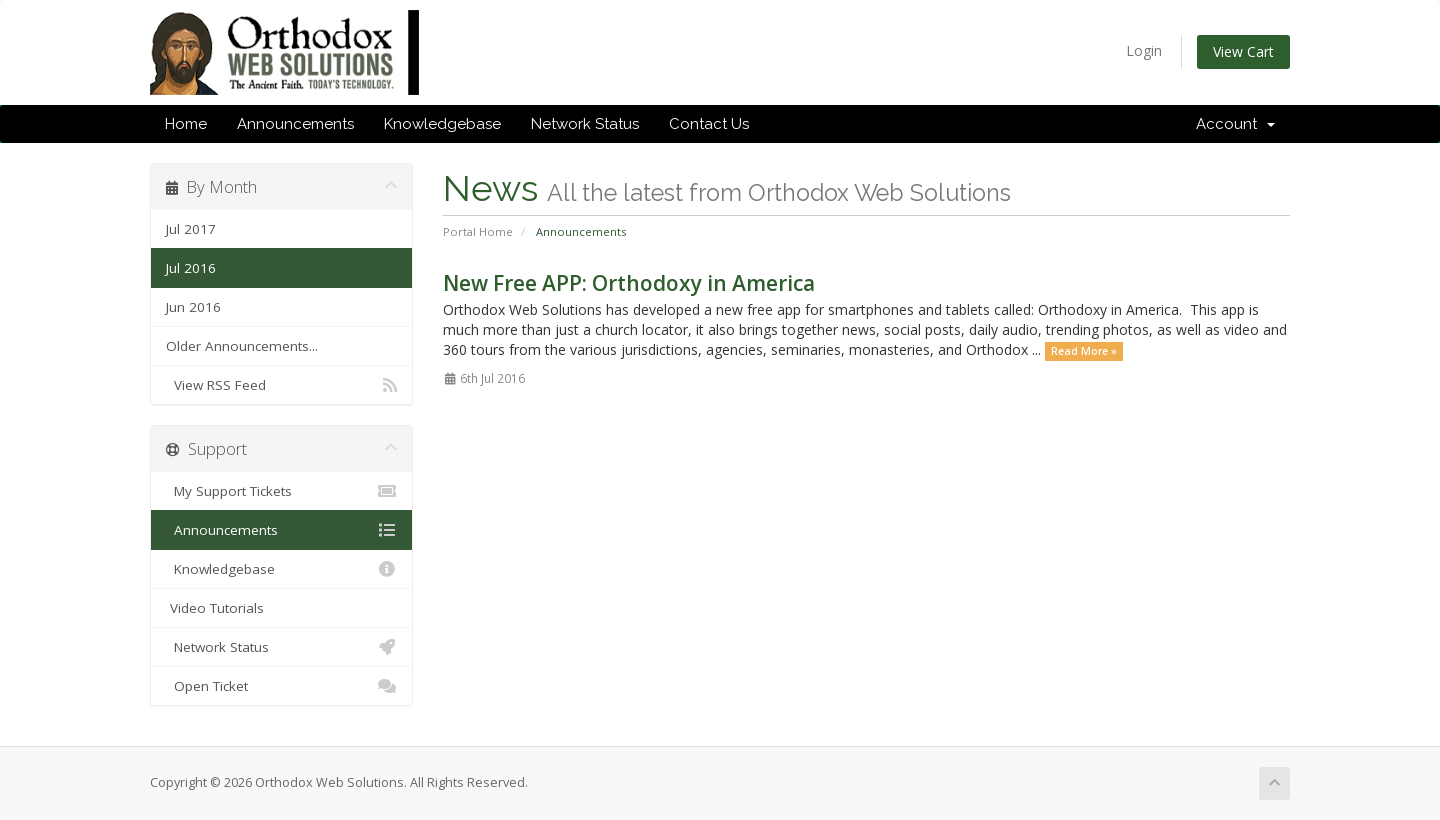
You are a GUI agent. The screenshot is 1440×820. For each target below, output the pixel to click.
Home (186, 124)
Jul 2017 (191, 229)
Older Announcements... (242, 346)
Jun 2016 (193, 307)
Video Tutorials (215, 608)
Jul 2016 (191, 268)
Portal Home (478, 231)
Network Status (585, 124)
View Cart (1243, 51)
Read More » (1084, 351)
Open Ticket (281, 686)
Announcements (295, 124)
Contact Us (709, 124)
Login (1144, 50)
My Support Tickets (281, 491)
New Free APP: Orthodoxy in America (629, 283)
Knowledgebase (442, 124)
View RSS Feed (281, 385)
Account (1235, 124)
